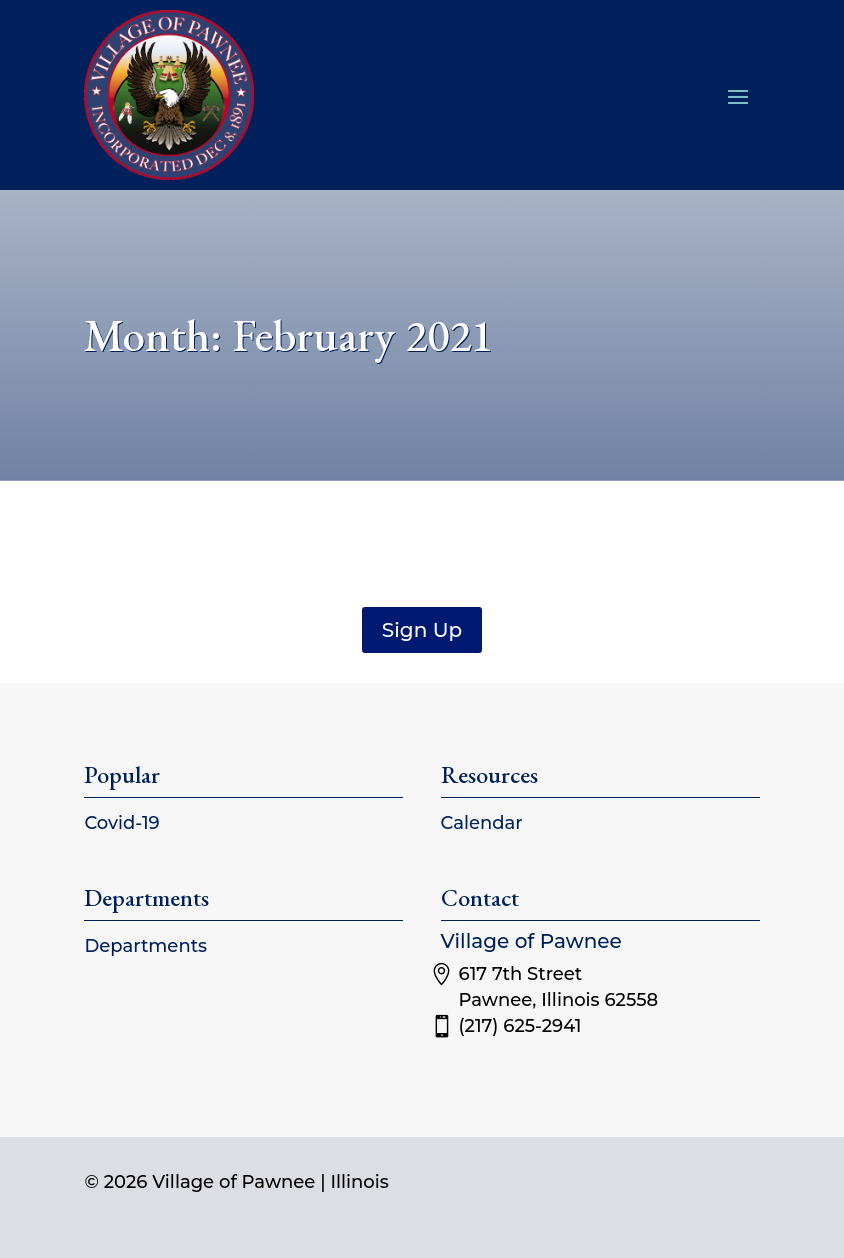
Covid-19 (121, 823)
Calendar (482, 823)
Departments (145, 946)
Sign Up (422, 630)
